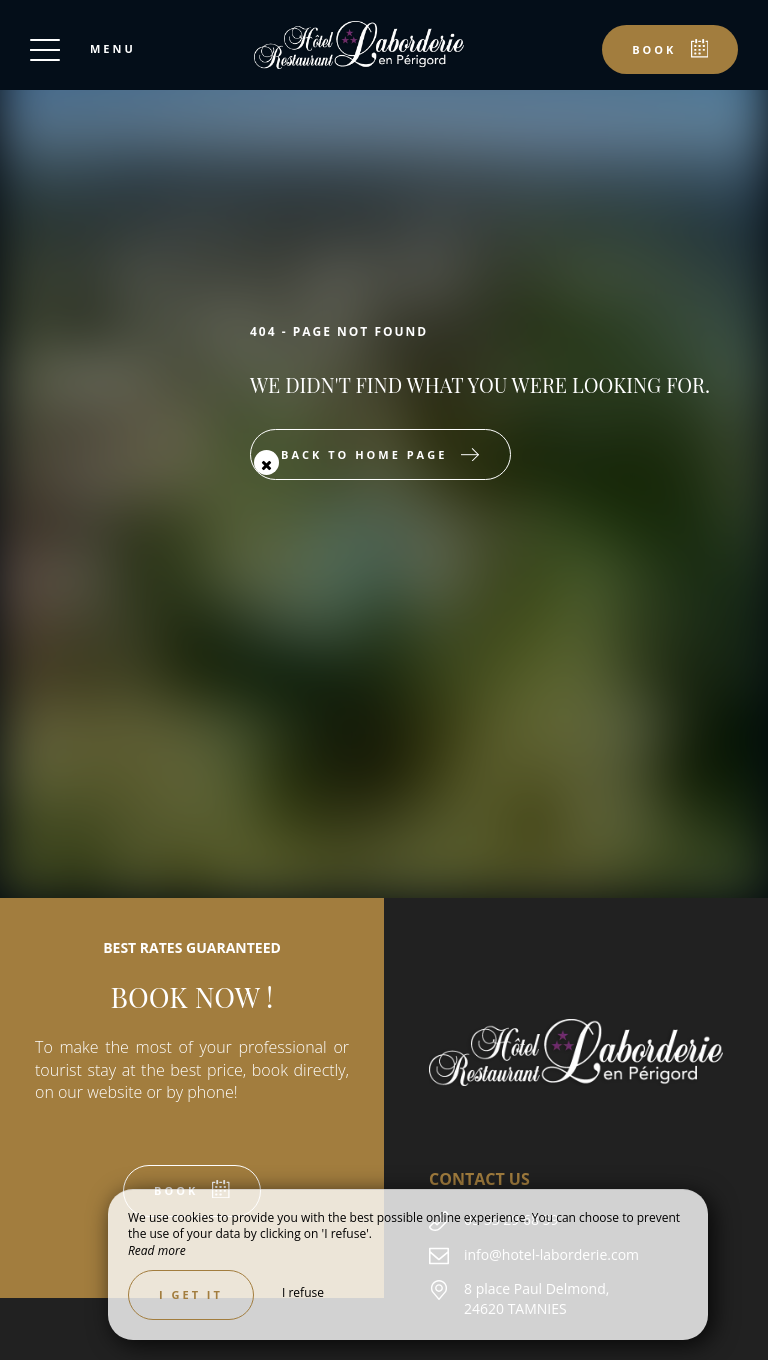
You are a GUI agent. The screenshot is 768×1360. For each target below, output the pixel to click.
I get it (191, 1294)
